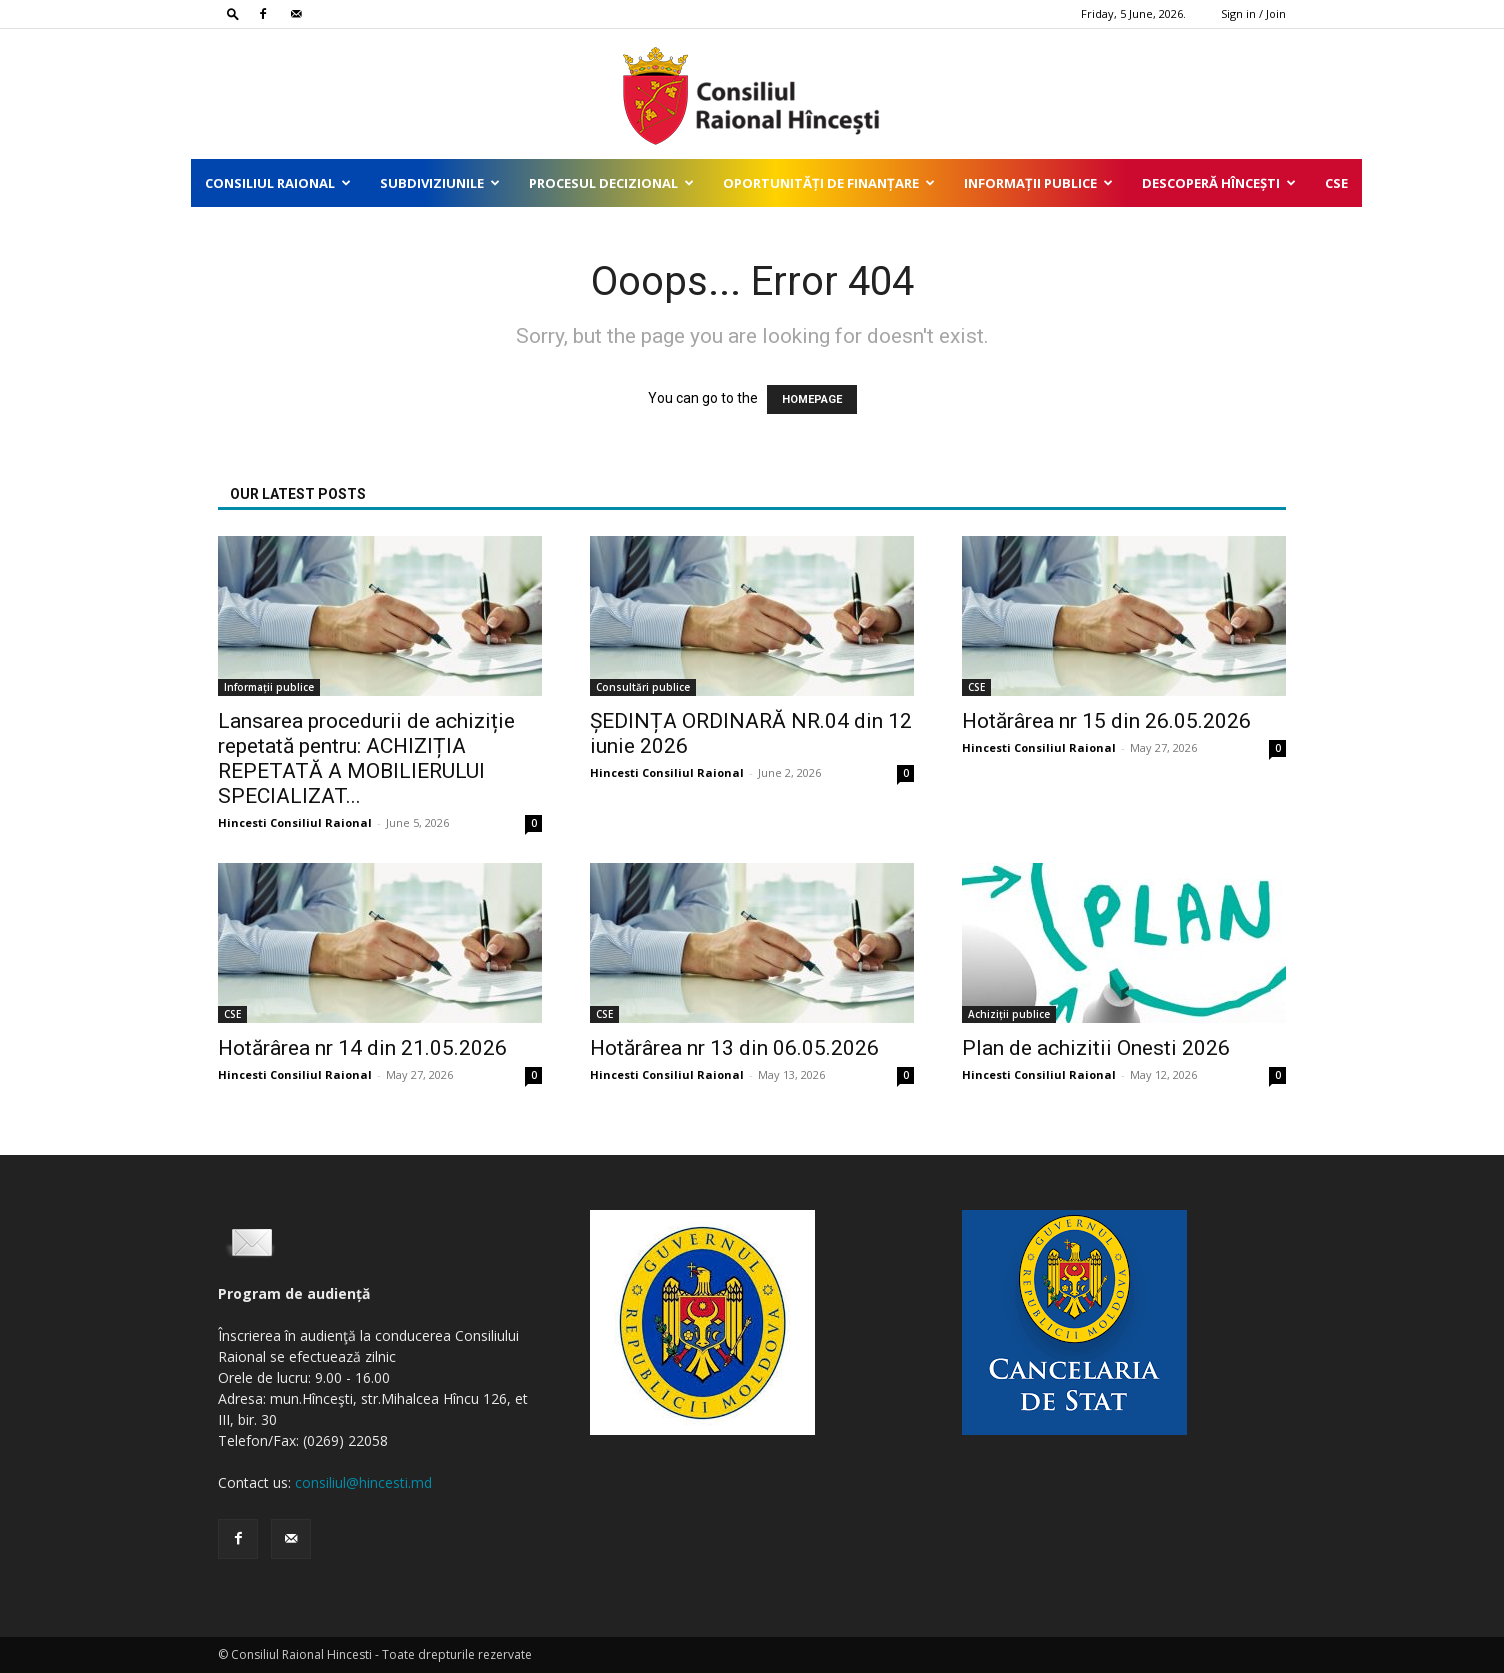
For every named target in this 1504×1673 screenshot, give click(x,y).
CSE (1336, 183)
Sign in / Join (1253, 13)
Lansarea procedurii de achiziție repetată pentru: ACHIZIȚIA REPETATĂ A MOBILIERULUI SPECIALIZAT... (366, 758)
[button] (233, 13)
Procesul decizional (611, 183)
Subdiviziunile (440, 183)
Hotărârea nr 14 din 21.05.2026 (362, 1048)
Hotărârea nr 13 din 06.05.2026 (734, 1048)
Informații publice (1038, 183)
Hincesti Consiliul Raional (295, 822)
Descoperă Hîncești (1219, 183)
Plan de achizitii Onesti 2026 (1096, 1048)
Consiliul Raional (278, 183)
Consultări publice (643, 687)
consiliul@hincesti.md (363, 1482)
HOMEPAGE (812, 399)
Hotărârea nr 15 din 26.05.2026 (1106, 721)
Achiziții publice (1009, 1014)
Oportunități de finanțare (829, 183)
